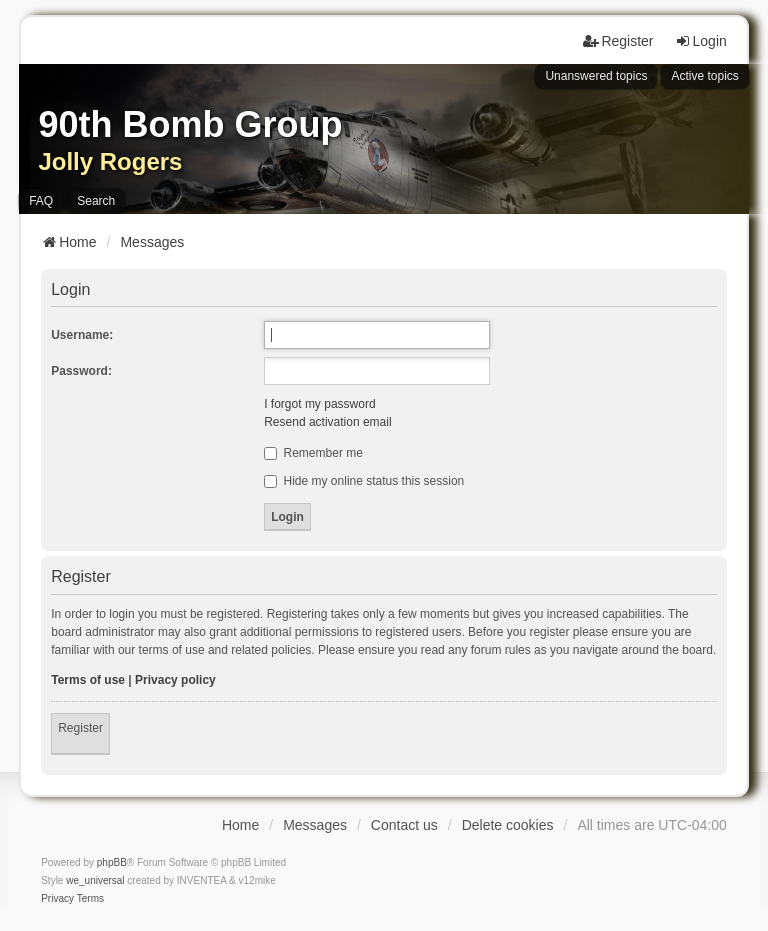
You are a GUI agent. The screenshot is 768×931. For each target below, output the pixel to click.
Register (80, 728)
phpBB (112, 862)
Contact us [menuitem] (404, 825)
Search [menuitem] (96, 201)
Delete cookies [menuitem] (508, 825)
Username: (82, 335)
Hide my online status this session (364, 481)
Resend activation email (327, 422)
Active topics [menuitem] (704, 76)
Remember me (313, 453)
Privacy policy (175, 680)
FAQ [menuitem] (41, 201)
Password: (81, 371)
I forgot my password (319, 404)
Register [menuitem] (618, 41)
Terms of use (88, 680)
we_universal (95, 880)
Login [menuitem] (701, 41)
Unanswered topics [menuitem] (596, 76)
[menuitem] (57, 899)
